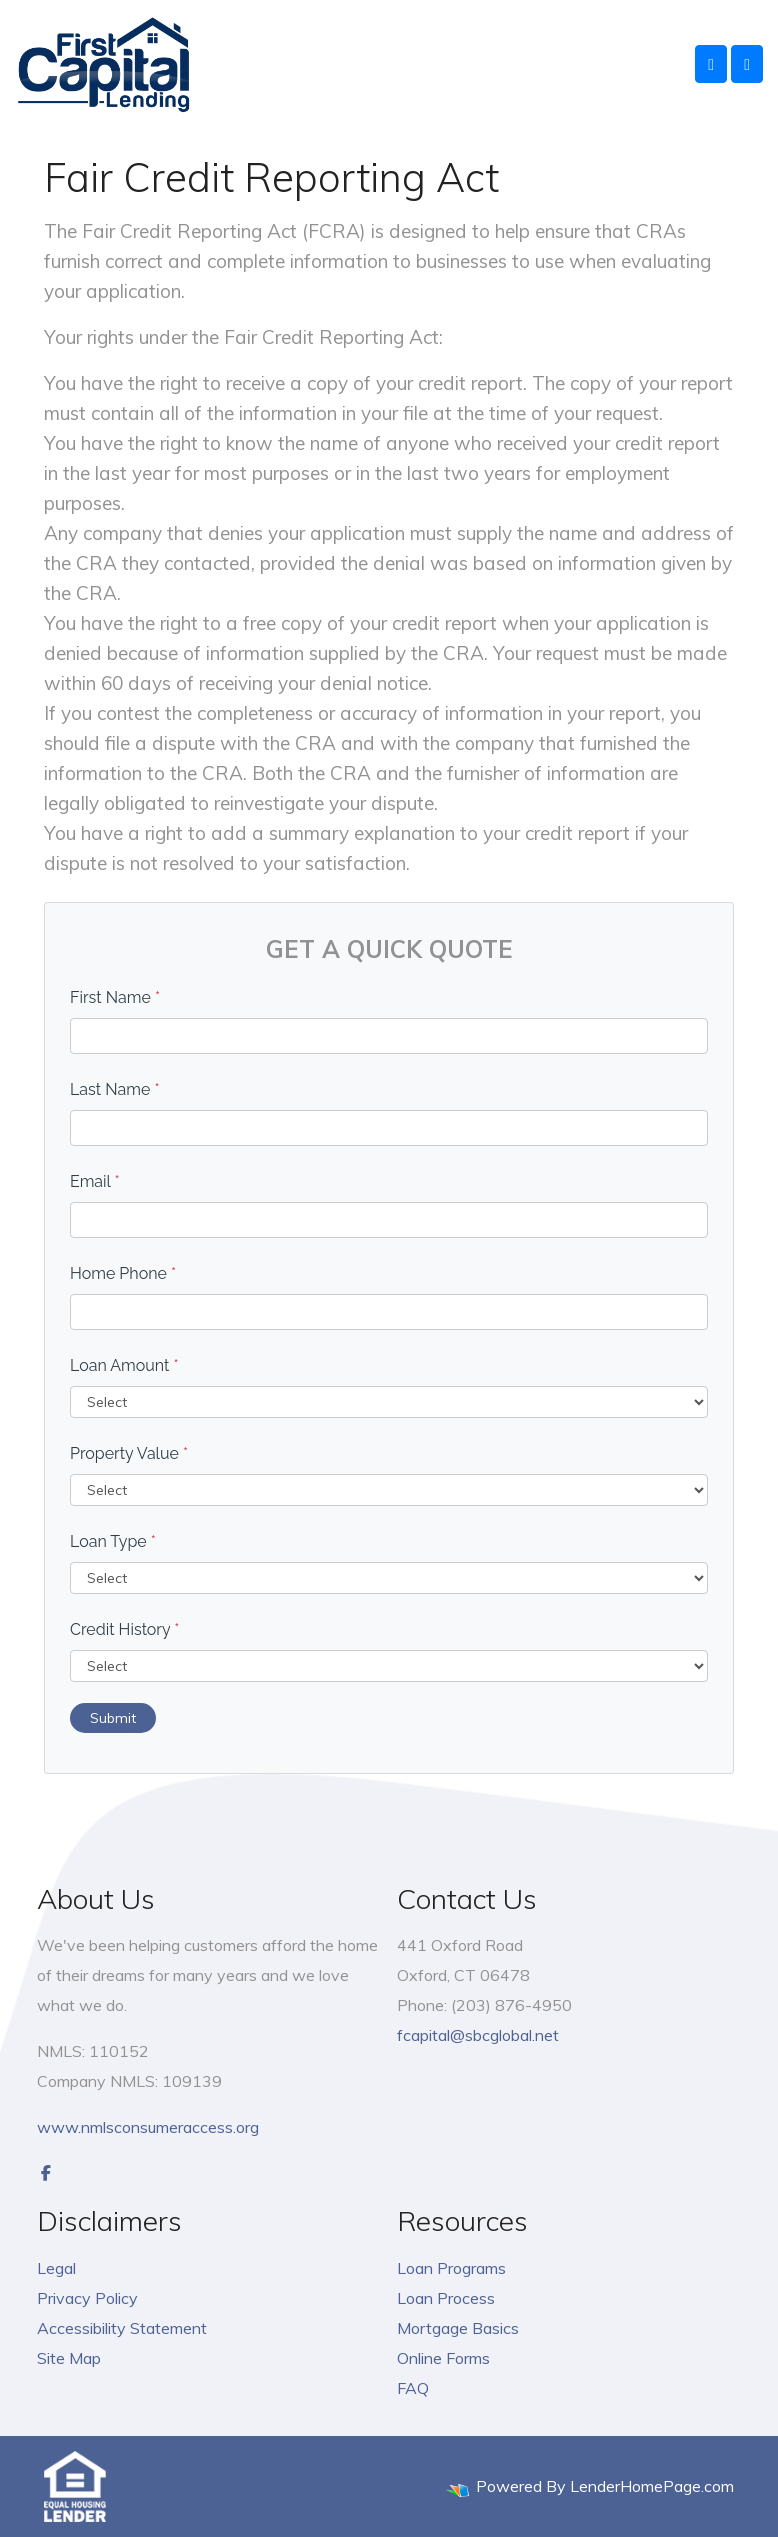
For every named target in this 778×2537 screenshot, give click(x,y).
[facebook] (46, 2173)
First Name (115, 997)
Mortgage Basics (458, 2328)
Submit (113, 1718)
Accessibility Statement (122, 2328)
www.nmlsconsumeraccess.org (148, 2127)
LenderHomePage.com (652, 2486)
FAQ (413, 2388)
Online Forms (443, 2358)
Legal (56, 2268)
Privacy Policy (87, 2298)
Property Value (129, 1453)
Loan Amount (124, 1365)
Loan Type (113, 1541)
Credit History (124, 1629)
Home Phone (123, 1273)
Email (95, 1181)
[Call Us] (711, 64)
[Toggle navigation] (747, 64)
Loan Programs (451, 2268)
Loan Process (446, 2298)
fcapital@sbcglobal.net (478, 2035)
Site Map (69, 2358)
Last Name (115, 1089)
